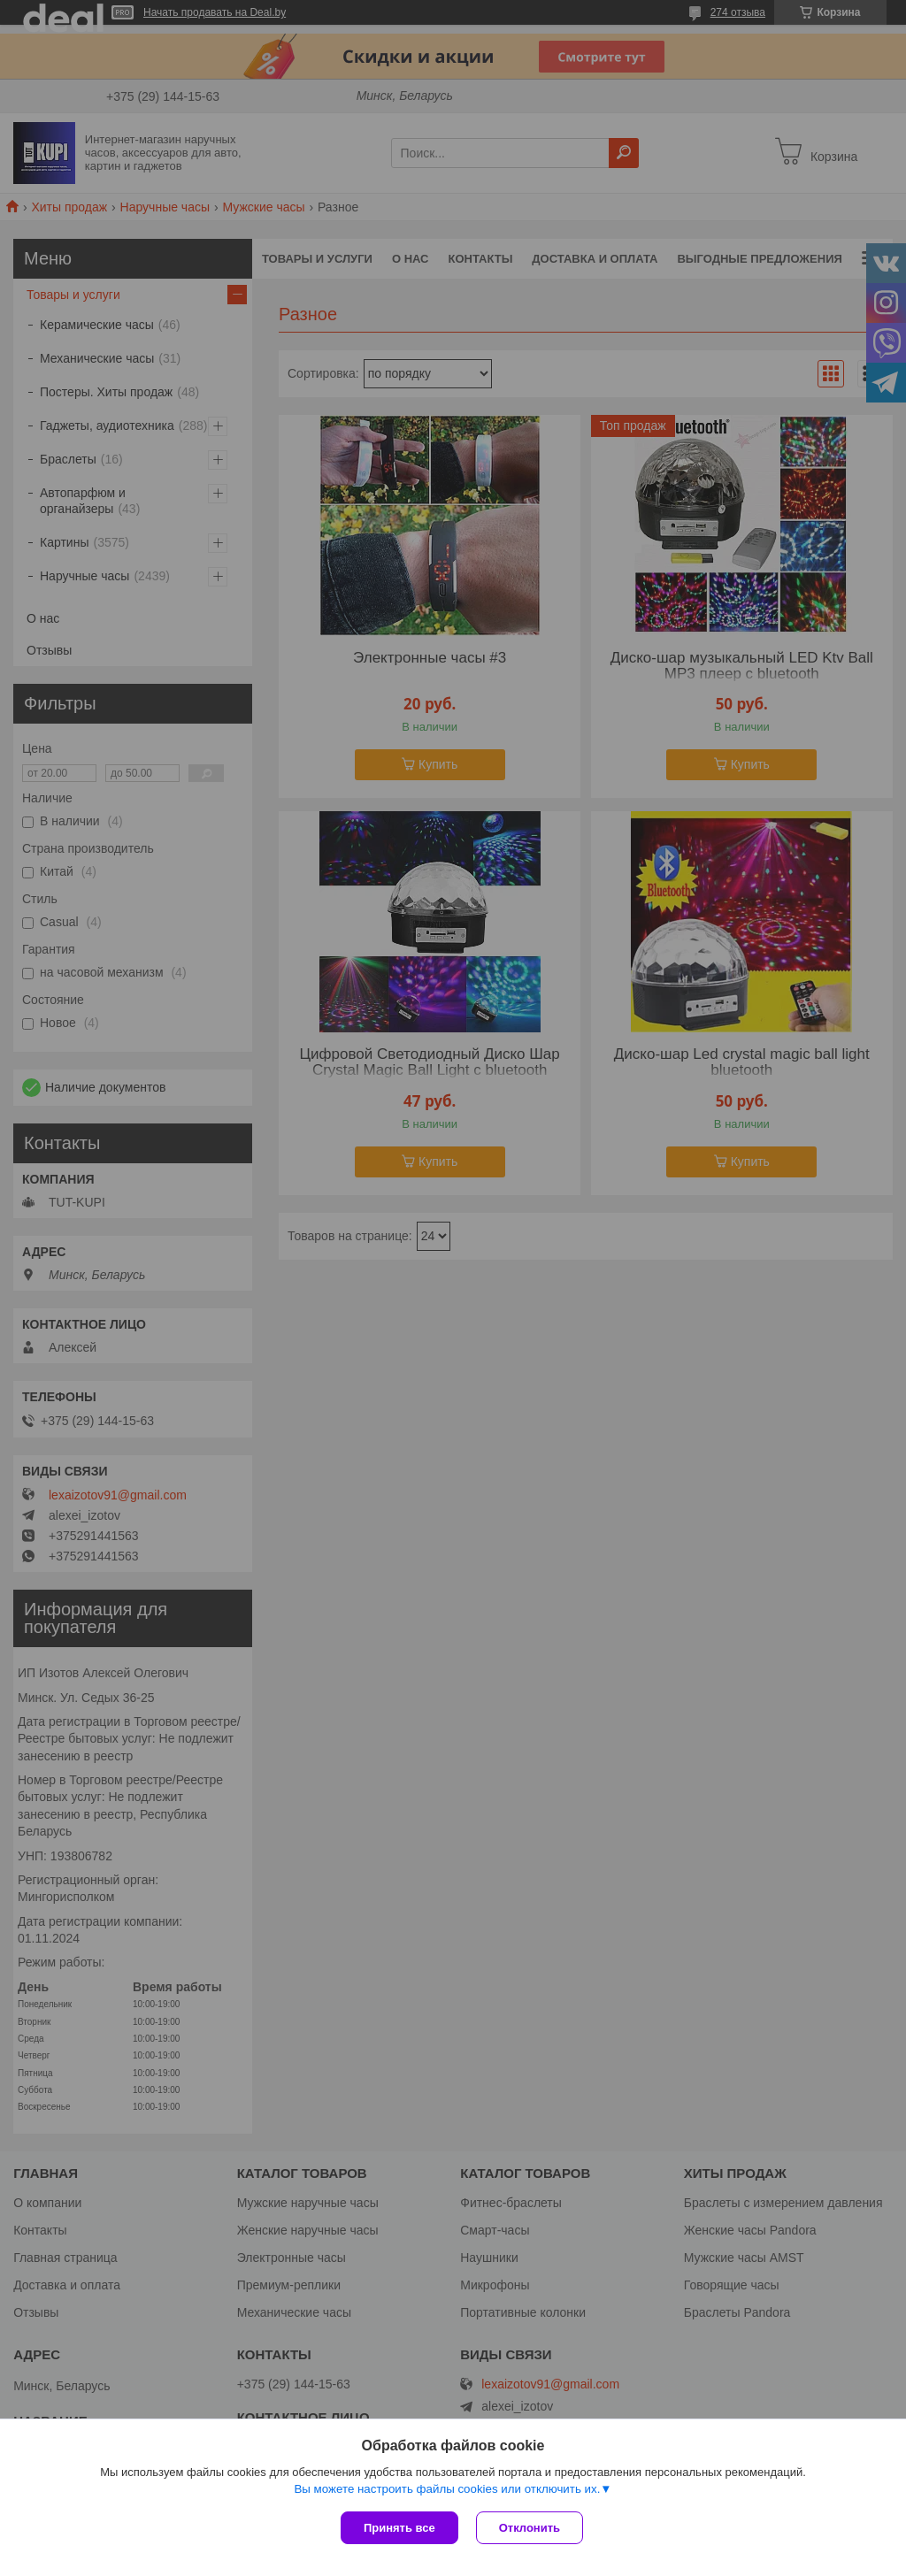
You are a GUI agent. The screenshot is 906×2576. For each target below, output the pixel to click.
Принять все (399, 2527)
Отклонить (529, 2527)
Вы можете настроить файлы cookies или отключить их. (447, 2489)
